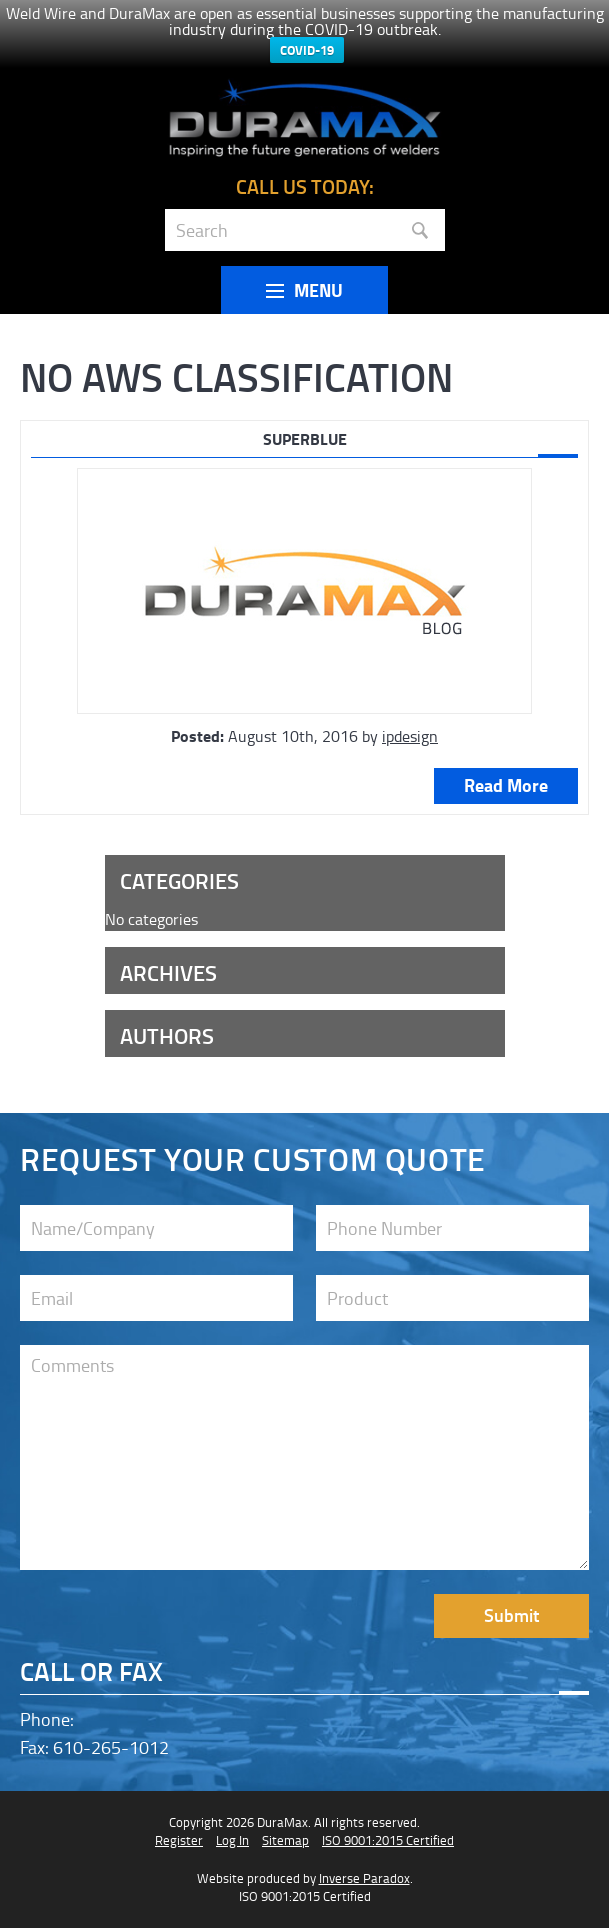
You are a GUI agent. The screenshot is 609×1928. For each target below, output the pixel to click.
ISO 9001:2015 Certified (388, 1840)
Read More (506, 785)
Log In (232, 1840)
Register (179, 1840)
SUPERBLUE (305, 438)
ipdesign (410, 736)
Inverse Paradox (364, 1878)
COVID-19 (307, 50)
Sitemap (285, 1840)
